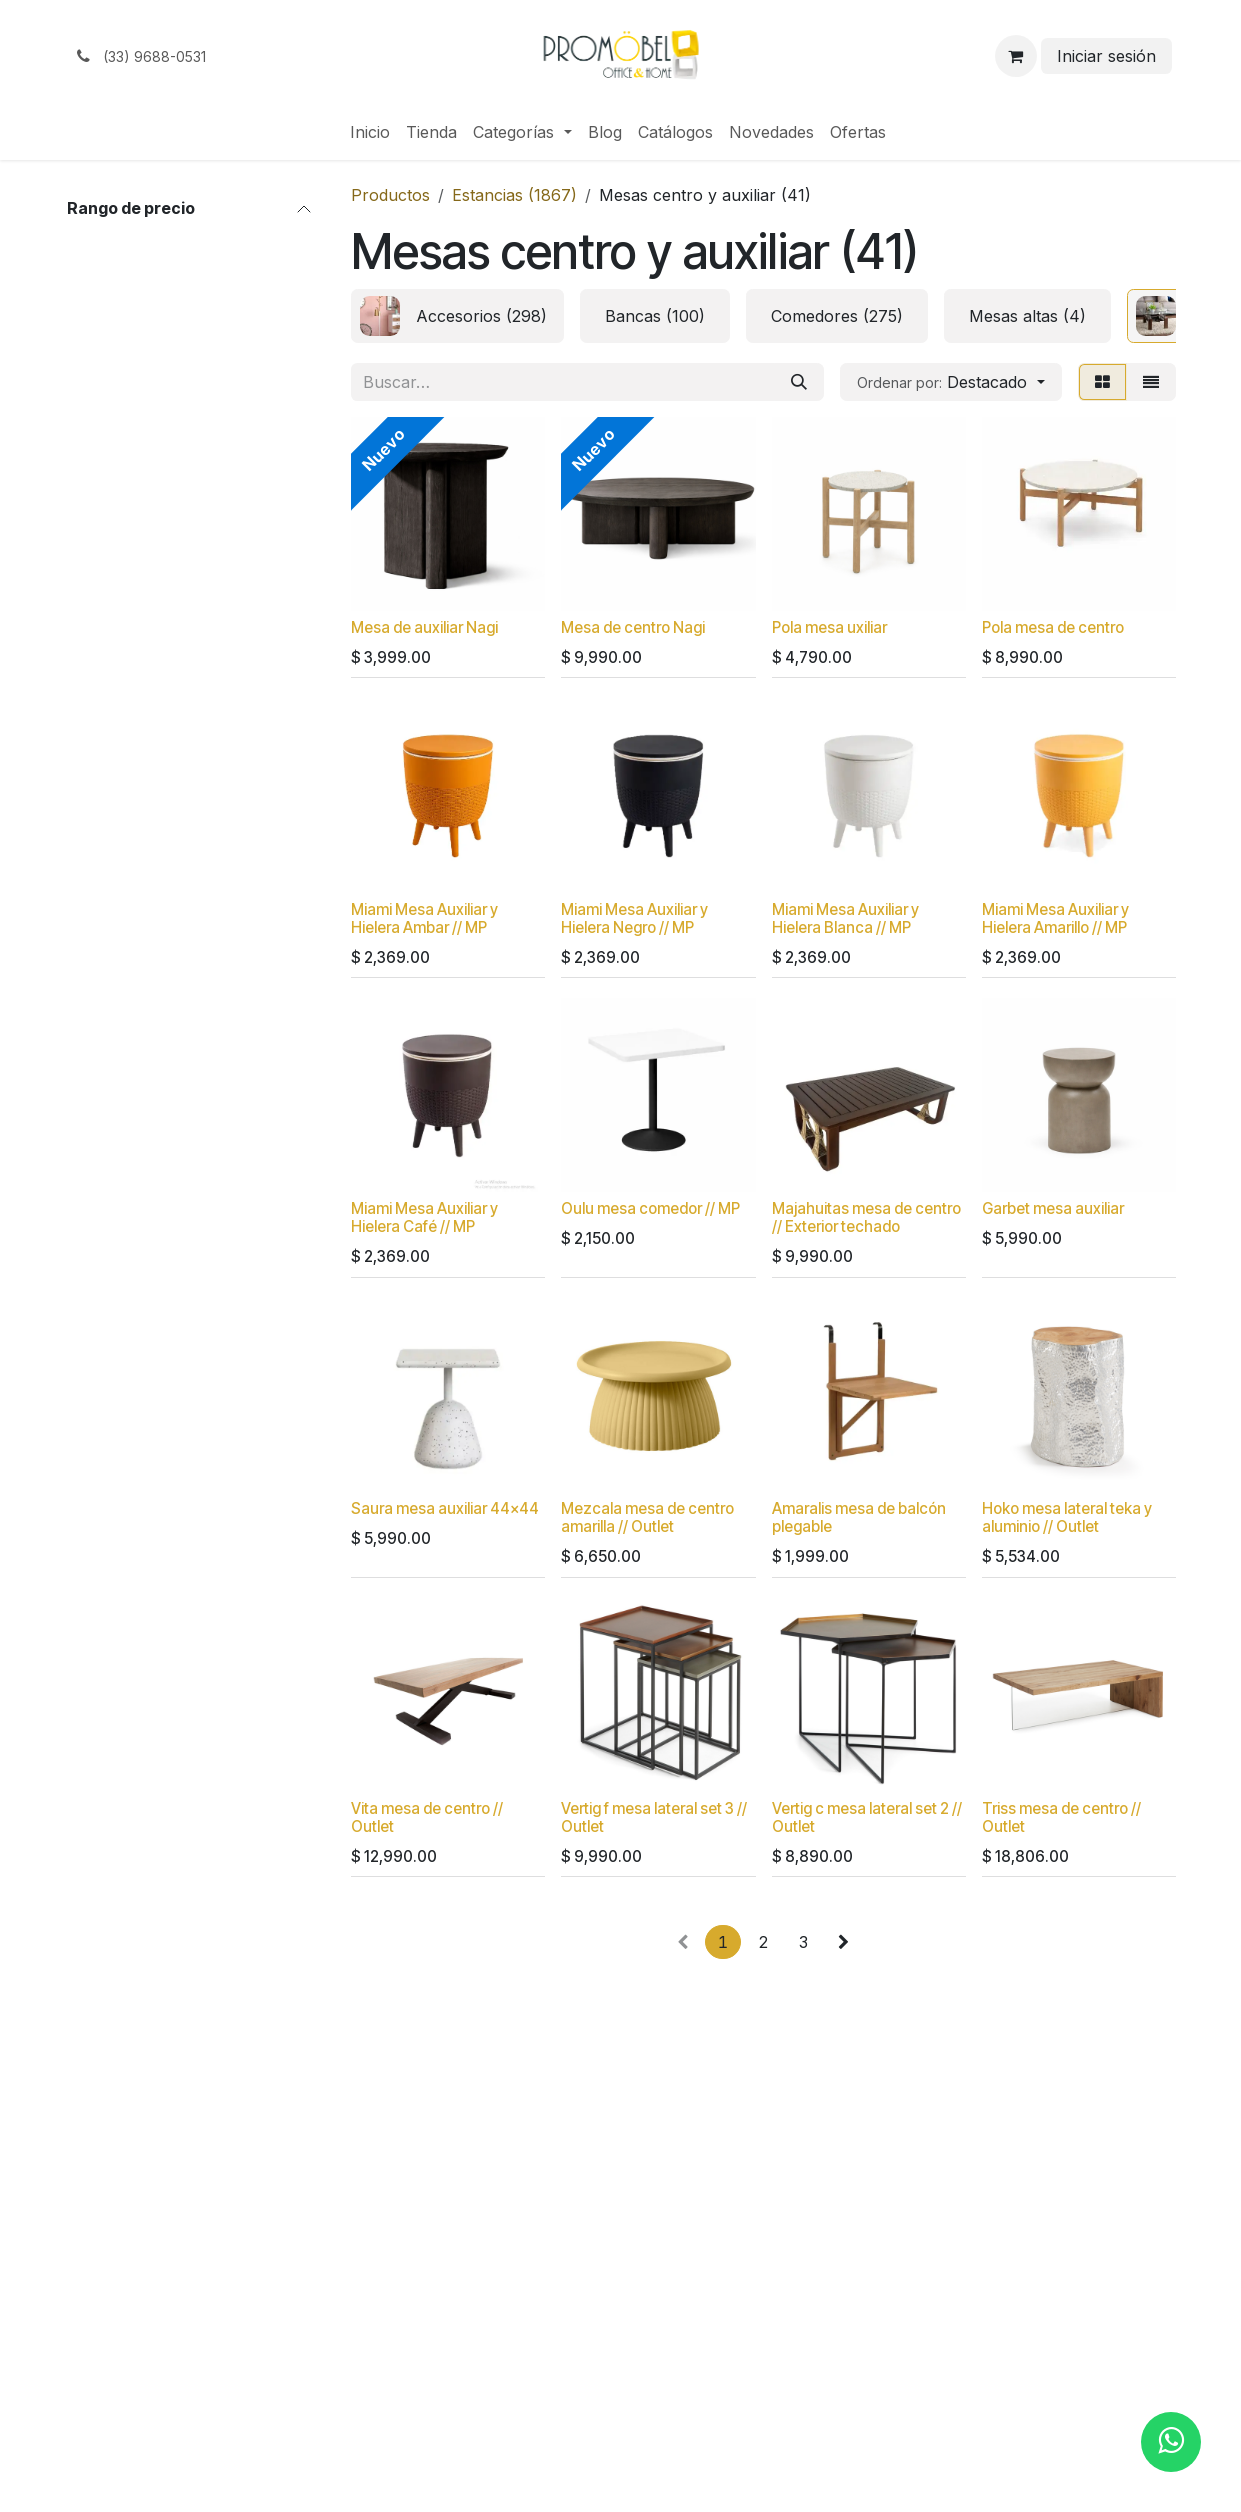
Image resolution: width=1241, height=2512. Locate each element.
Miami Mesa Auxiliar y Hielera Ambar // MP (424, 917)
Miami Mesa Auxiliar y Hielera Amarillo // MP (1054, 917)
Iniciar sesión (1106, 56)
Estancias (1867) (514, 195)
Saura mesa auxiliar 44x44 (445, 1508)
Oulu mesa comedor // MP (650, 1208)
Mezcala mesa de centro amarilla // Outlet (647, 1517)
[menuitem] (370, 132)
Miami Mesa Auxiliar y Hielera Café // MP (424, 1217)
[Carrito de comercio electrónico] (1016, 56)
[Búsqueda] (799, 382)
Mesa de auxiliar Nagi (424, 627)
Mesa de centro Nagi (633, 627)
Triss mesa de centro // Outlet (1060, 1816)
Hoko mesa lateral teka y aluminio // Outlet (1066, 1517)
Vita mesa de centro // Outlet (427, 1816)
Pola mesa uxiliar (828, 627)
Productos (390, 195)
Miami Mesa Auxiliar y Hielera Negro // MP (634, 917)
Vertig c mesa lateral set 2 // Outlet (866, 1816)
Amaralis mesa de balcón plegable (858, 1517)
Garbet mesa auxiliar (1052, 1208)
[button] (950, 382)
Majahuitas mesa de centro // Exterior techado (865, 1217)
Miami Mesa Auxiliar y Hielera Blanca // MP (844, 917)
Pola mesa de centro (1052, 627)
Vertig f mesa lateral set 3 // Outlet (654, 1816)
